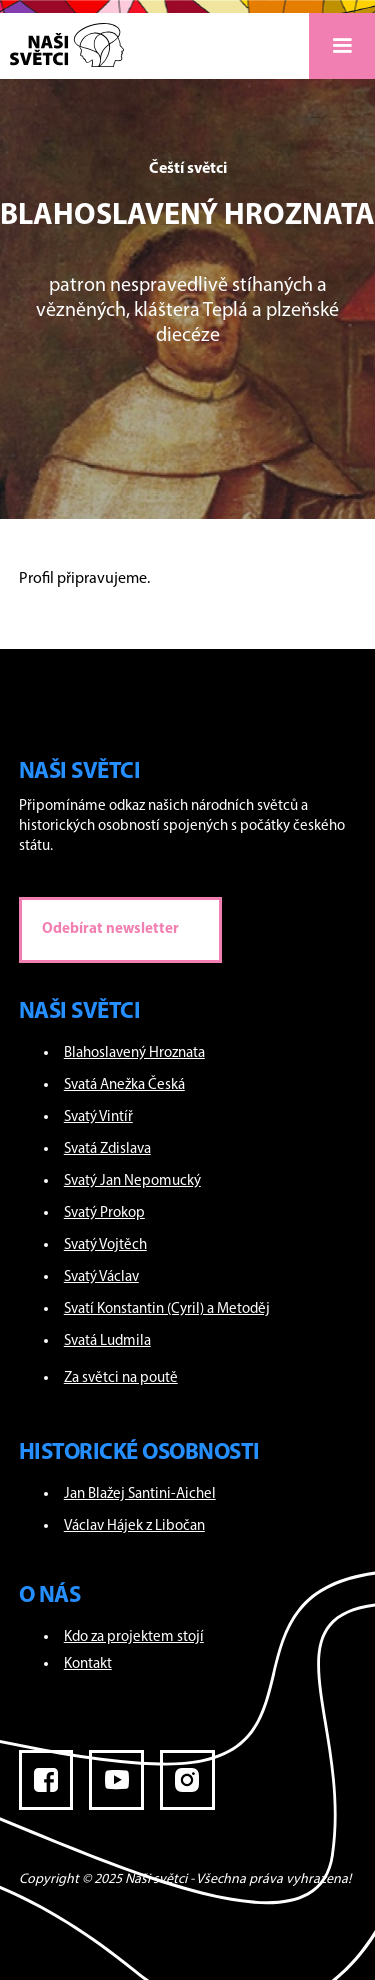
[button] (342, 46)
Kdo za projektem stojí (134, 1637)
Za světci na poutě (121, 1378)
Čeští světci (188, 169)
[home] (62, 40)
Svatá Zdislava (107, 1149)
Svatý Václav (101, 1277)
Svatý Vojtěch (105, 1245)
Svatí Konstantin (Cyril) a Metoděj (167, 1309)
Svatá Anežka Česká (124, 1085)
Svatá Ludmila (107, 1341)
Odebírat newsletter (110, 929)
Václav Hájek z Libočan (134, 1526)
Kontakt (88, 1664)
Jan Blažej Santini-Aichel (140, 1494)
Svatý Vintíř (98, 1117)
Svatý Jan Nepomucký (132, 1181)
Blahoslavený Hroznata (134, 1053)
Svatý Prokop (104, 1213)
